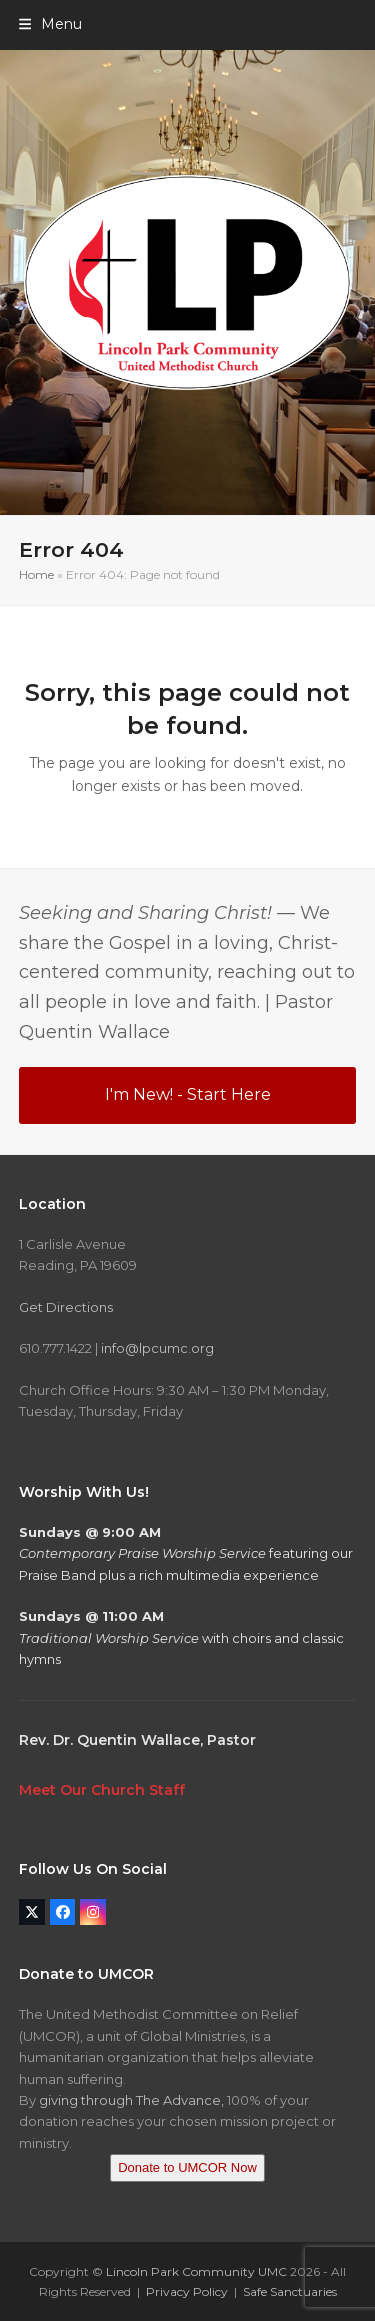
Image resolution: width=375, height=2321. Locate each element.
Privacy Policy (187, 2291)
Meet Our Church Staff (102, 1790)
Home (36, 574)
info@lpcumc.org (157, 1348)
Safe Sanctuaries (290, 2291)
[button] (50, 24)
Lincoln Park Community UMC (196, 2271)
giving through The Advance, (131, 2100)
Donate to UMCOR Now (187, 2167)
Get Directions (66, 1307)
